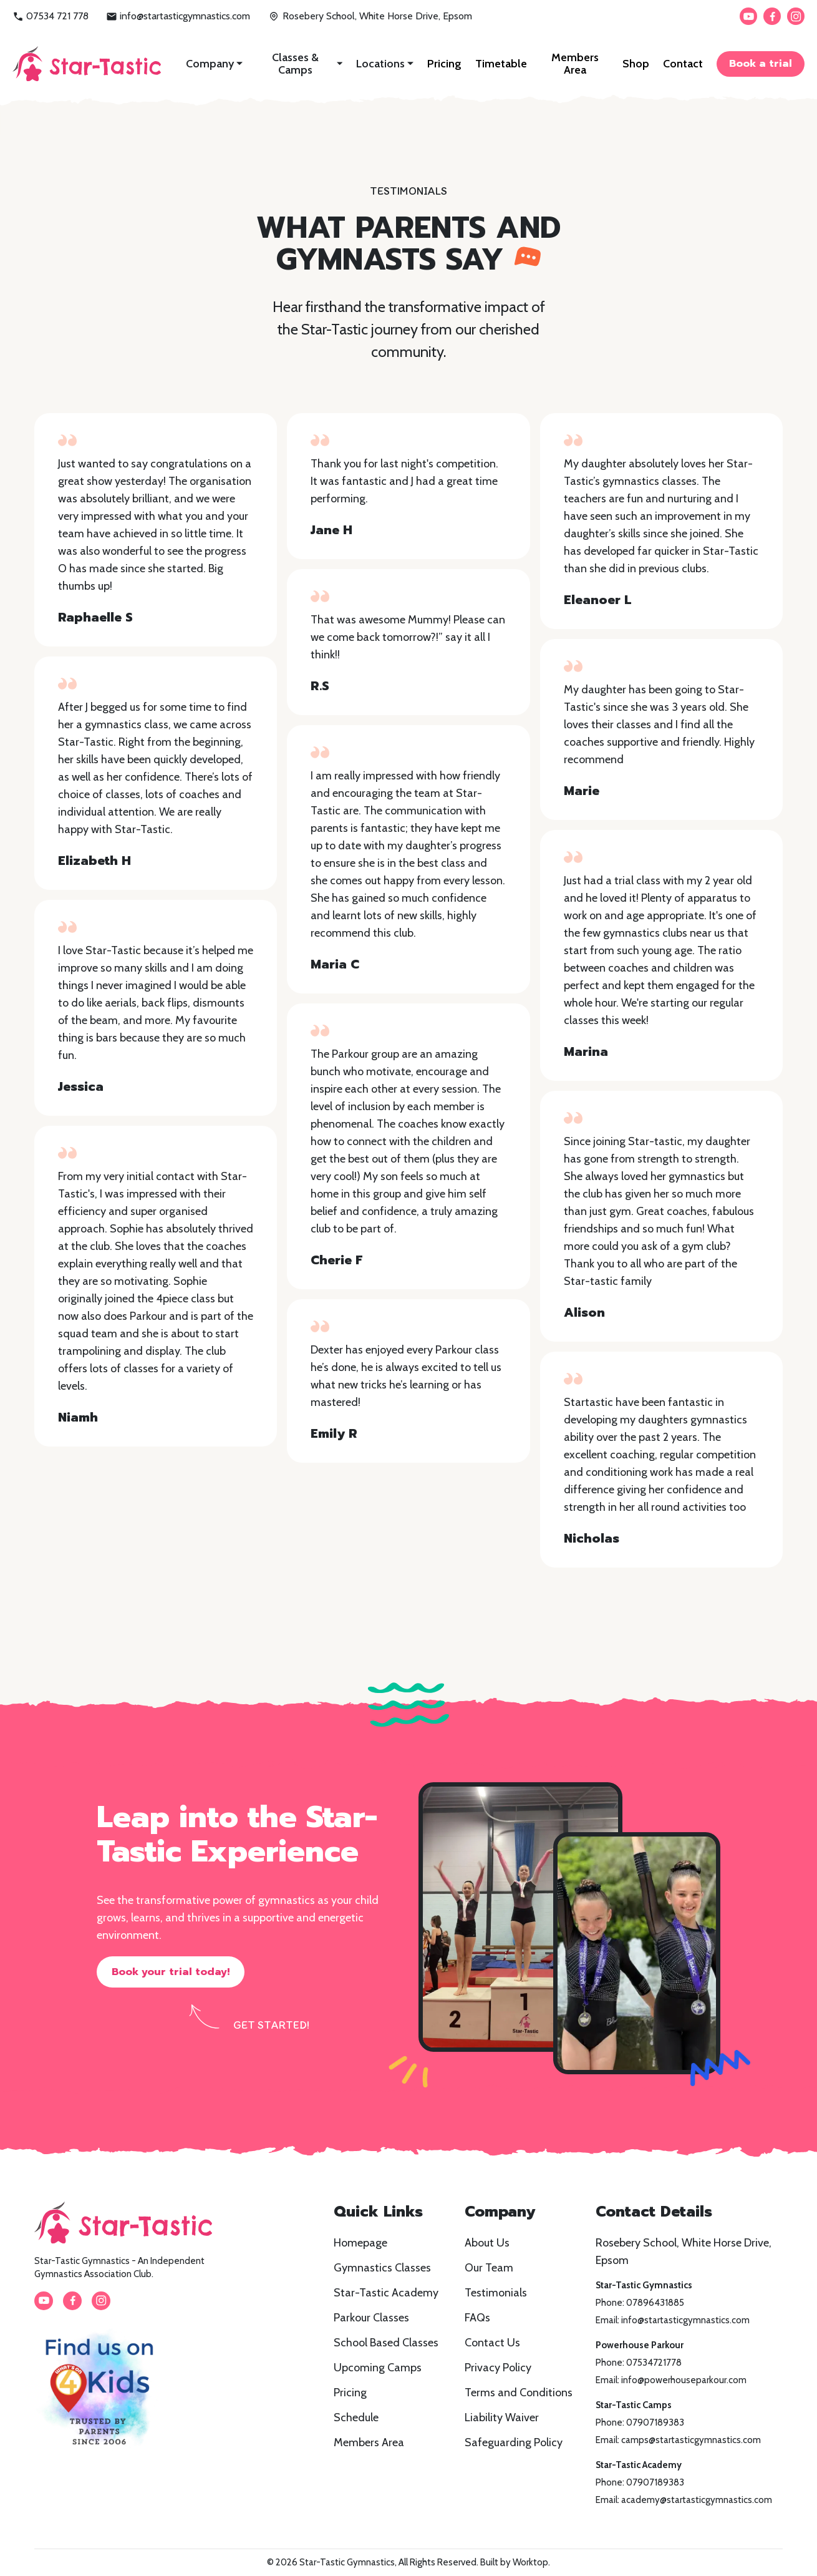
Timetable (501, 63)
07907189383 (655, 2422)
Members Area (575, 63)
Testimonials (496, 2293)
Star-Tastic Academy (386, 2293)
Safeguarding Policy (514, 2442)
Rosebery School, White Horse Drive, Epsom (370, 16)
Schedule (356, 2417)
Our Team (489, 2268)
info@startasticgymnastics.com (178, 16)
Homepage (360, 2243)
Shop (635, 63)
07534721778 (654, 2362)
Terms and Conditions (519, 2392)
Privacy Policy (498, 2367)
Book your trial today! (171, 1971)
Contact (683, 63)
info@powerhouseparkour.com (684, 2380)
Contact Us (492, 2342)
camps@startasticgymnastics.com (691, 2440)
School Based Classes (386, 2342)
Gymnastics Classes (382, 2268)
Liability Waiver (502, 2417)
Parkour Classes (371, 2318)
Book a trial (760, 63)
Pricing (444, 63)
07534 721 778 (50, 16)
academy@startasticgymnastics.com (696, 2499)
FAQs (477, 2318)
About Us (487, 2243)
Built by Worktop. (515, 2562)
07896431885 (655, 2302)
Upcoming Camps (378, 2367)
